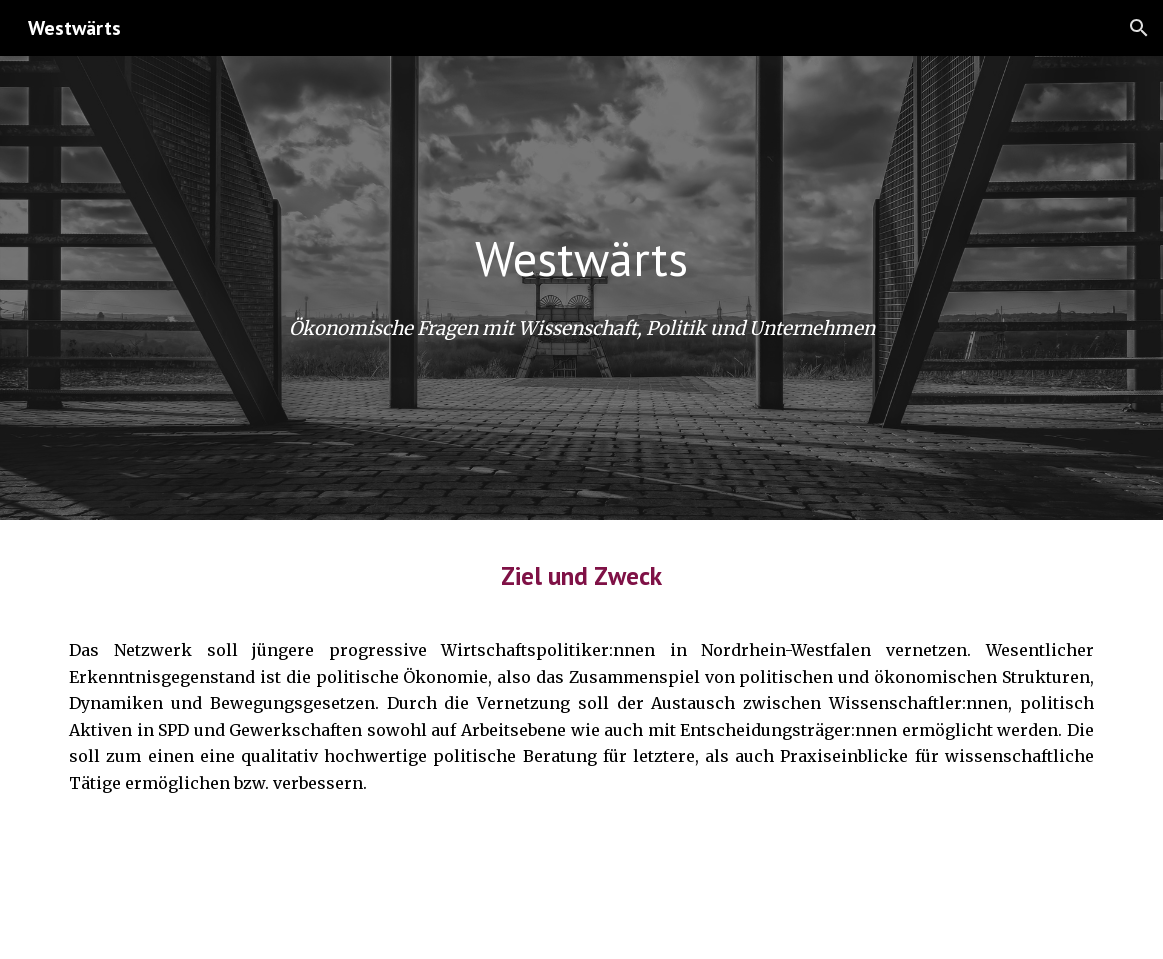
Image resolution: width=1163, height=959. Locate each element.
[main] (581, 258)
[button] (1139, 28)
